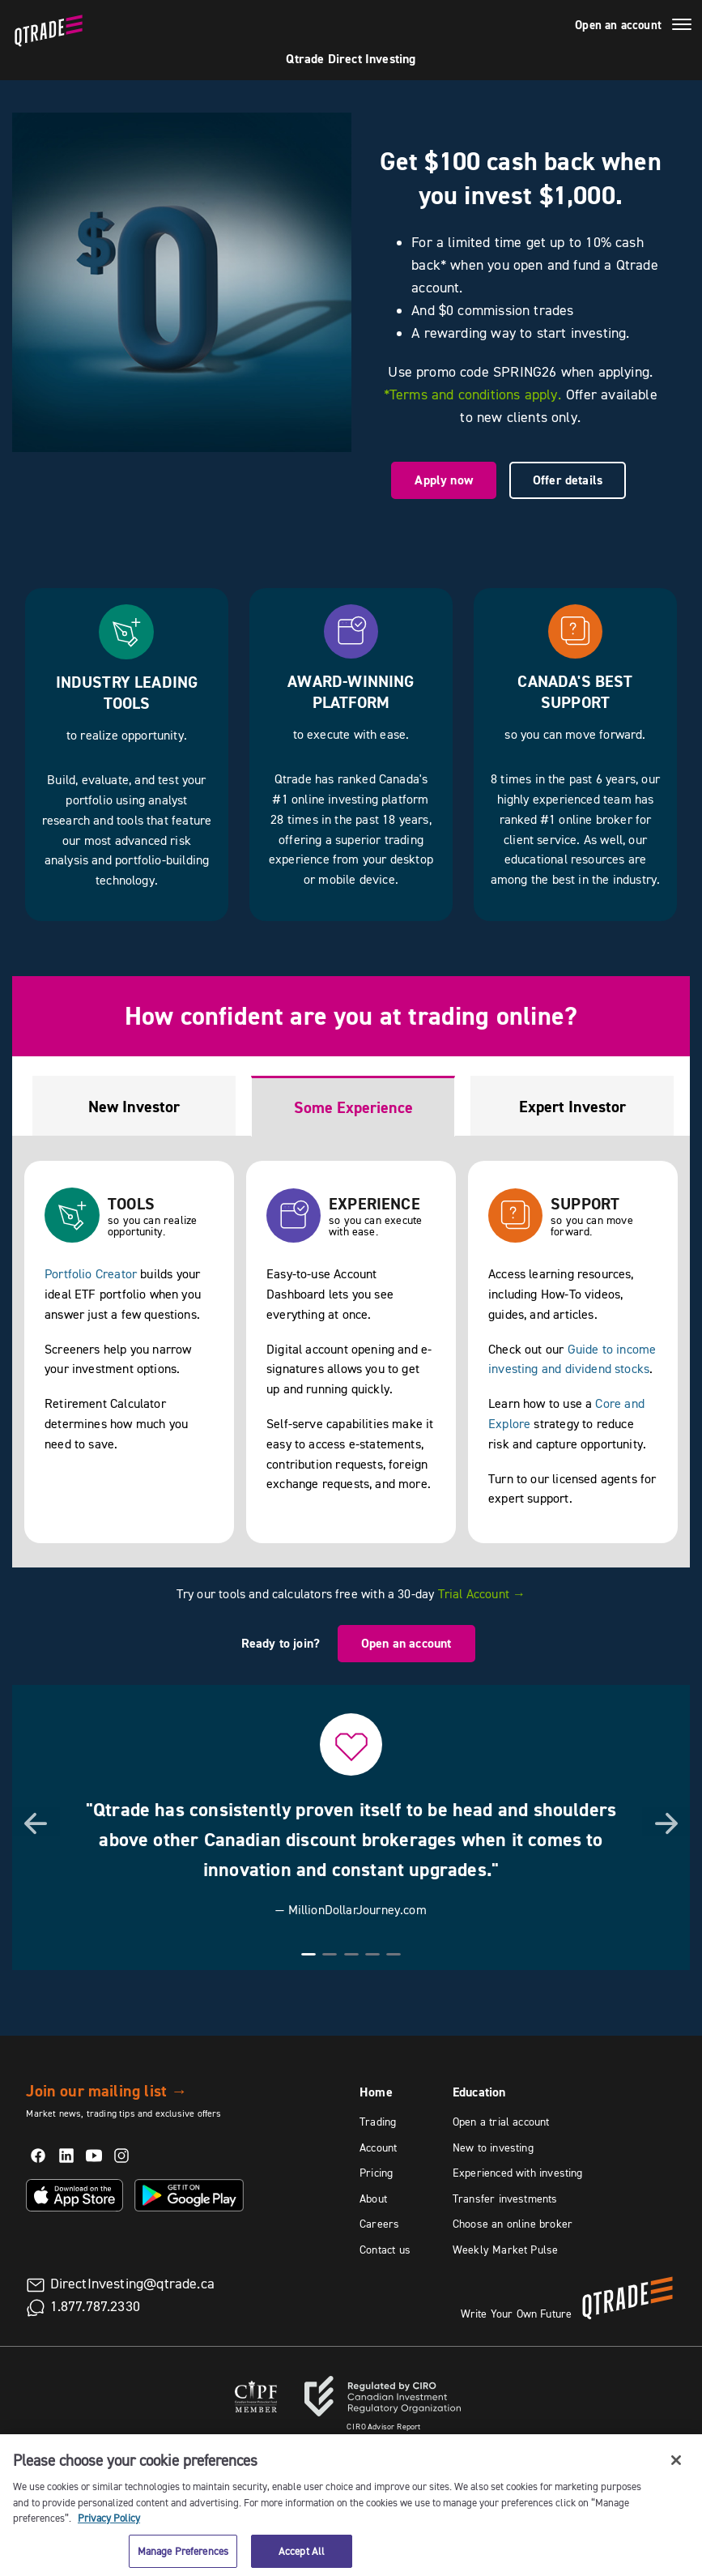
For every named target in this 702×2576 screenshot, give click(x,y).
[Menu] (682, 27)
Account (378, 2147)
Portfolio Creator (91, 1273)
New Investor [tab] (134, 1106)
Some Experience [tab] (353, 1107)
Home (376, 2091)
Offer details (567, 479)
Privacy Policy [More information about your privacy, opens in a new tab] (109, 2529)
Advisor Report (384, 2426)
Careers (379, 2223)
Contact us (385, 2249)
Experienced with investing (518, 2172)
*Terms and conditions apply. (472, 394)
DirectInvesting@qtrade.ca (132, 2283)
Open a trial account (501, 2121)
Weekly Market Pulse (505, 2249)
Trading (378, 2121)
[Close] (676, 2472)
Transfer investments (505, 2198)
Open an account (618, 25)
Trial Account (482, 1593)
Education (479, 2091)
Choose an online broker (512, 2223)
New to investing (493, 2147)
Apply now (444, 479)
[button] (36, 1821)
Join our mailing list (106, 2090)
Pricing (376, 2172)
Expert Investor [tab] (572, 1106)
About (373, 2198)
